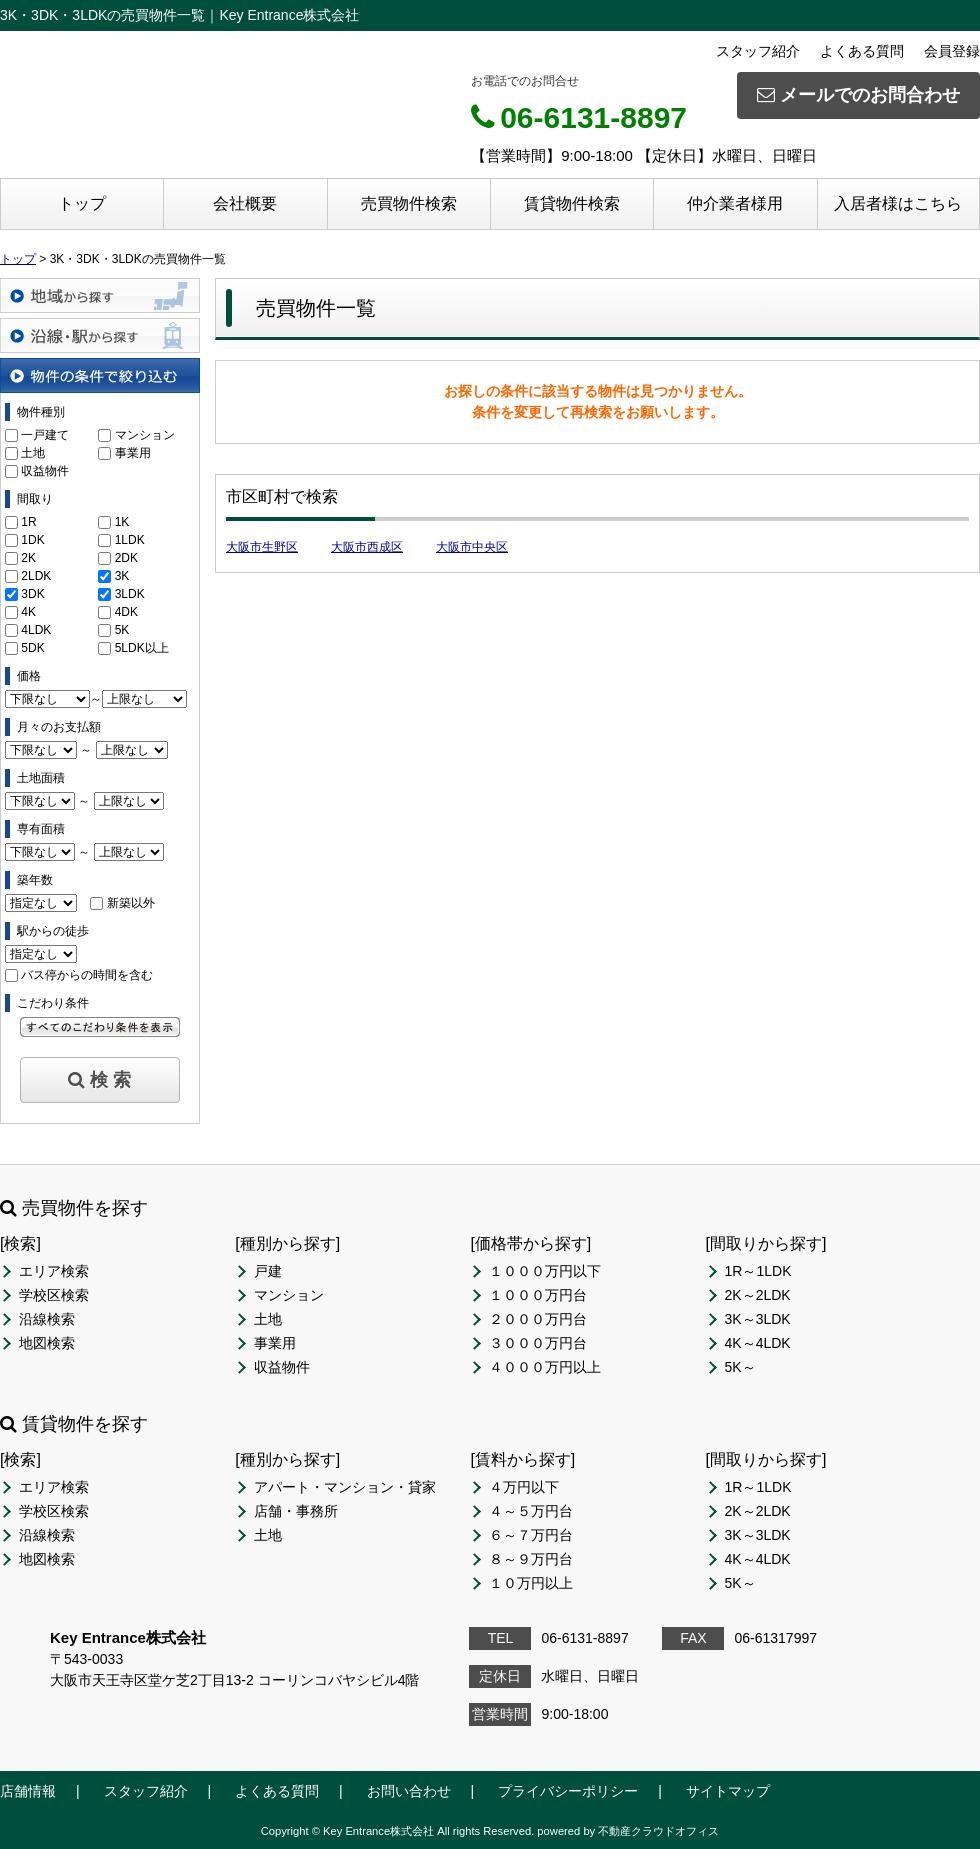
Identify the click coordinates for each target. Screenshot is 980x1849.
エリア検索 (54, 1271)
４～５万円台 (531, 1511)
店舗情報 (28, 1791)
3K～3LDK (758, 1319)
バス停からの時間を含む (87, 975)
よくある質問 (862, 51)
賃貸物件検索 (572, 203)
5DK (32, 648)
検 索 (99, 1080)
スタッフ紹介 (758, 51)
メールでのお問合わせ (858, 95)
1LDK (130, 540)
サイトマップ (728, 1791)
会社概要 (245, 203)
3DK (32, 594)
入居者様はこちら (898, 203)
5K (122, 630)
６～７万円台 (531, 1535)
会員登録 (952, 51)
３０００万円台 (538, 1343)
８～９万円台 (531, 1559)
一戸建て (45, 435)
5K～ (740, 1367)
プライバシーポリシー (568, 1791)
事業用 (133, 453)
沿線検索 (47, 1319)
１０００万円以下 (545, 1271)
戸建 (268, 1271)
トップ (82, 203)
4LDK (36, 630)
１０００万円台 (538, 1295)
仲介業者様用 (735, 203)
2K (28, 558)
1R (28, 522)
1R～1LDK (758, 1271)
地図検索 (47, 1343)
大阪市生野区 (262, 547)
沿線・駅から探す (100, 335)
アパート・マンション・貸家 (345, 1487)
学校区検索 (54, 1295)
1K (122, 522)
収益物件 (45, 471)
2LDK (36, 576)
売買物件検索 (409, 203)
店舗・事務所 (296, 1511)
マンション (145, 435)
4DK (126, 612)
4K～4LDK (758, 1343)
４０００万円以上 (545, 1367)
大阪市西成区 (367, 547)
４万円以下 (524, 1487)
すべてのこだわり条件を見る (100, 1027)
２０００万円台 (538, 1319)
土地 (33, 453)
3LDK (130, 594)
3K (122, 576)
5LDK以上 (142, 648)
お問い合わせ (409, 1791)
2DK (126, 558)
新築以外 (131, 903)
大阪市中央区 (472, 547)
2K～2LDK (758, 1295)
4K (28, 612)
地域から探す (100, 295)
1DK (32, 540)
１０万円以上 (531, 1583)
